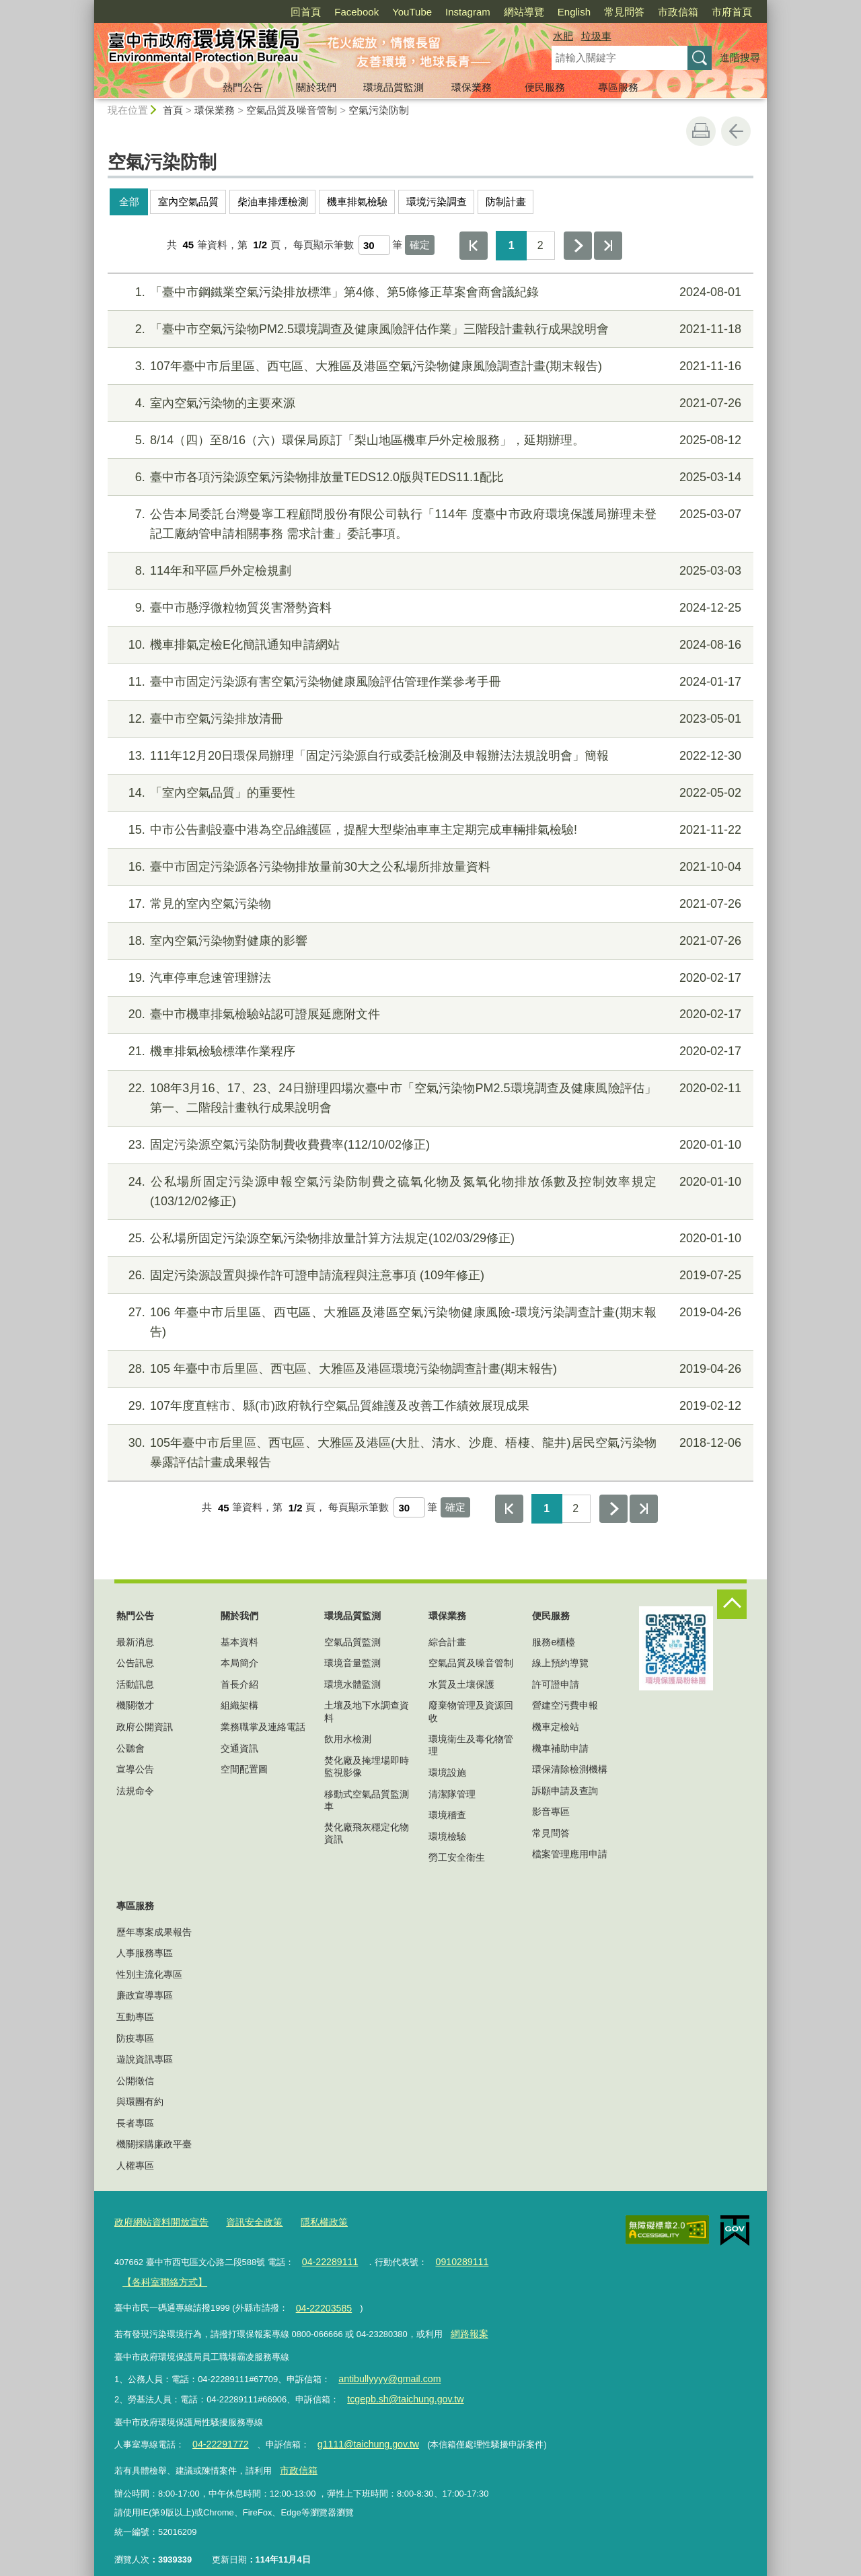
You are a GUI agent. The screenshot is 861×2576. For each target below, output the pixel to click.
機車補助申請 (560, 1748)
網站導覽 (524, 11)
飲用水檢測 (347, 1738)
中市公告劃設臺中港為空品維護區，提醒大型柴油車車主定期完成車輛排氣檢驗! (428, 830)
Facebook (356, 11)
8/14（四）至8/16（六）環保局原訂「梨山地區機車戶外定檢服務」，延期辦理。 (428, 440)
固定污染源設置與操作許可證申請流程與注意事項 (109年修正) (428, 1275)
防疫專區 (135, 2038)
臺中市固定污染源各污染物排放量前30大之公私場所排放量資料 (428, 867)
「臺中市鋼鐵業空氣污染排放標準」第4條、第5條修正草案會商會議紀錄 (428, 292)
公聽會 (130, 1748)
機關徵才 (135, 1705)
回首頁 (306, 11)
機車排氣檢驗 (357, 201)
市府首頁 (732, 11)
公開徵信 (135, 2080)
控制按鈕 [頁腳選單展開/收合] (732, 1604)
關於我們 (316, 87)
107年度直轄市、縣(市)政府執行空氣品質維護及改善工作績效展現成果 (428, 1406)
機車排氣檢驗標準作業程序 (428, 1051)
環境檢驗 (447, 1836)
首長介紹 (239, 1684)
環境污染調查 (436, 201)
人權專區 (135, 2165)
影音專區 (551, 1811)
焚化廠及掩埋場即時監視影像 (366, 1766)
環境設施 (447, 1772)
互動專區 (135, 2016)
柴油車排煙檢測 (272, 201)
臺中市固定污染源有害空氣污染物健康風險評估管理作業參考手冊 (428, 682)
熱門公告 (243, 87)
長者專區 (135, 2123)
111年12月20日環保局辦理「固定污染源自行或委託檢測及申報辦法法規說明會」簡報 (428, 756)
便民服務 (545, 87)
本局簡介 (239, 1662)
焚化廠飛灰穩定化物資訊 (366, 1833)
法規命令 (135, 1790)
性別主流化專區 (149, 1974)
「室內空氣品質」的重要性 (428, 793)
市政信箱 (678, 11)
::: (88, 5)
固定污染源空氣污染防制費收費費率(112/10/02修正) (428, 1145)
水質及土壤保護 (461, 1684)
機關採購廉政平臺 (154, 2144)
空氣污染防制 (378, 110)
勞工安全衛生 (456, 1857)
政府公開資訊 (144, 1726)
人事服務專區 (144, 1952)
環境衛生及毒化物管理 (470, 1744)
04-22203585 (320, 2302)
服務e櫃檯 (553, 1642)
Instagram (467, 11)
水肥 (563, 36)
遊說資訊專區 (144, 2059)
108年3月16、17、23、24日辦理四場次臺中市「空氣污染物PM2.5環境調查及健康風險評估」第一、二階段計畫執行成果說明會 (428, 1096)
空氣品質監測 (352, 1642)
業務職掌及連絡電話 (263, 1726)
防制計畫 (506, 201)
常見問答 (624, 11)
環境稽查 (447, 1815)
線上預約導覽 (560, 1662)
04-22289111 (326, 2259)
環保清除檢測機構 (569, 1769)
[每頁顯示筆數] (374, 245)
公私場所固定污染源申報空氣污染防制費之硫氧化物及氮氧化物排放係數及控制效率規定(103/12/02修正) (428, 1190)
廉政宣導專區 (144, 1995)
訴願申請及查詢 (565, 1790)
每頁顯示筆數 (323, 244)
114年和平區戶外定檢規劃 (428, 571)
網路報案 (467, 2326)
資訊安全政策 (245, 2221)
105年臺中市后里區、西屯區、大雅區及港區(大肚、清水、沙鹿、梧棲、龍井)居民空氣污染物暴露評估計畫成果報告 (428, 1451)
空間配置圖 (244, 1769)
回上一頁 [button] (736, 131)
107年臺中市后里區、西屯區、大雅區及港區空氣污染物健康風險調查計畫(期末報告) (428, 366)
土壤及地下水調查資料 (366, 1711)
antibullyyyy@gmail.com (384, 2369)
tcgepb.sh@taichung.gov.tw (400, 2387)
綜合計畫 (447, 1642)
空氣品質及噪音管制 (291, 110)
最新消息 (135, 1642)
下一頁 (578, 245)
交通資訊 (239, 1748)
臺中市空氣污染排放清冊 (428, 719)
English (574, 11)
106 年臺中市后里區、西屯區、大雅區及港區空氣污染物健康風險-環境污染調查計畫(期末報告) (428, 1320)
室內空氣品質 (188, 201)
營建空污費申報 (565, 1705)
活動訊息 (135, 1684)
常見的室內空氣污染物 (428, 904)
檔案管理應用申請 (569, 1854)
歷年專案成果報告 (154, 1932)
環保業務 (471, 87)
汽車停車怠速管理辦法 (428, 978)
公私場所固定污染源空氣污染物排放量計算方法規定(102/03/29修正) (428, 1238)
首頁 (173, 110)
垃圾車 (596, 36)
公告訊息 (135, 1662)
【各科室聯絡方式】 (161, 2278)
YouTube (412, 11)
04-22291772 (217, 2431)
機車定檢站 (555, 1726)
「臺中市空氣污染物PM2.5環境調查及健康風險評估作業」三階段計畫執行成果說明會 (428, 329)
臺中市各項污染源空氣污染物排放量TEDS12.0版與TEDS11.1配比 (428, 477)
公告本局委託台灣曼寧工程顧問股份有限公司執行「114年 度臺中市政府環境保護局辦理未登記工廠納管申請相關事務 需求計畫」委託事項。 (428, 522)
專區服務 (618, 87)
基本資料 (239, 1642)
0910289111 (453, 2259)
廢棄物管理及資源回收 (470, 1711)
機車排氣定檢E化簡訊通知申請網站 (428, 645)
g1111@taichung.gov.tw (357, 2431)
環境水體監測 (352, 1684)
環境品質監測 (393, 87)
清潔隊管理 (452, 1794)
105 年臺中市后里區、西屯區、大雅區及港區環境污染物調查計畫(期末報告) (428, 1369)
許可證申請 (555, 1684)
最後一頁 (608, 245)
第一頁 (473, 245)
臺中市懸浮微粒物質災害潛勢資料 (428, 608)
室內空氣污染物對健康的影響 (428, 941)
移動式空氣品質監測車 (366, 1800)
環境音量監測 (352, 1662)
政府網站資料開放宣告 (158, 2221)
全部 (129, 201)
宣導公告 (135, 1769)
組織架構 (239, 1705)
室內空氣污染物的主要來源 (428, 403)
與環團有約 (139, 2101)
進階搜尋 (740, 57)
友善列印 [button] (701, 131)
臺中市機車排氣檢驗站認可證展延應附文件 (428, 1014)
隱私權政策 (312, 2221)
